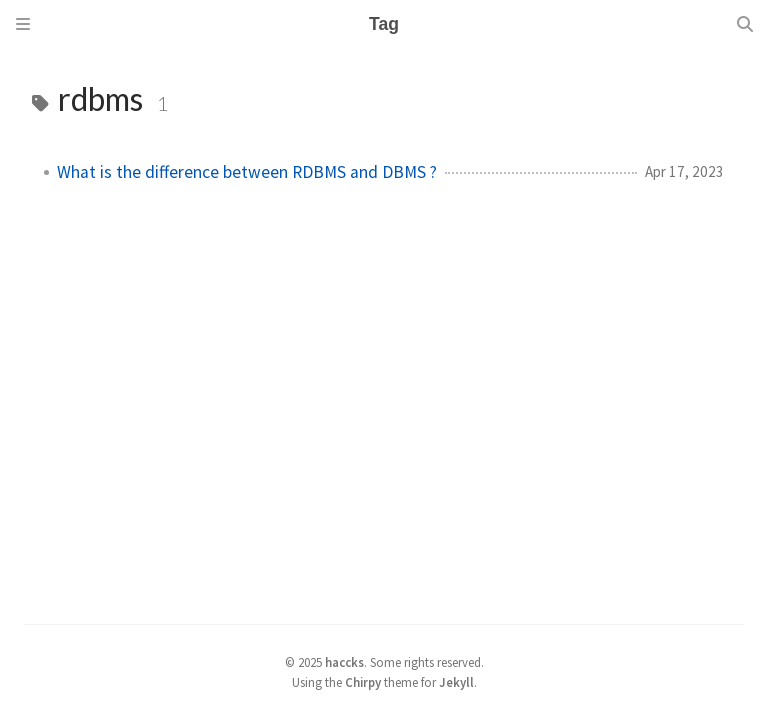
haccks (344, 662)
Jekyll (456, 682)
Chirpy (363, 682)
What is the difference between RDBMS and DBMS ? (247, 172)
